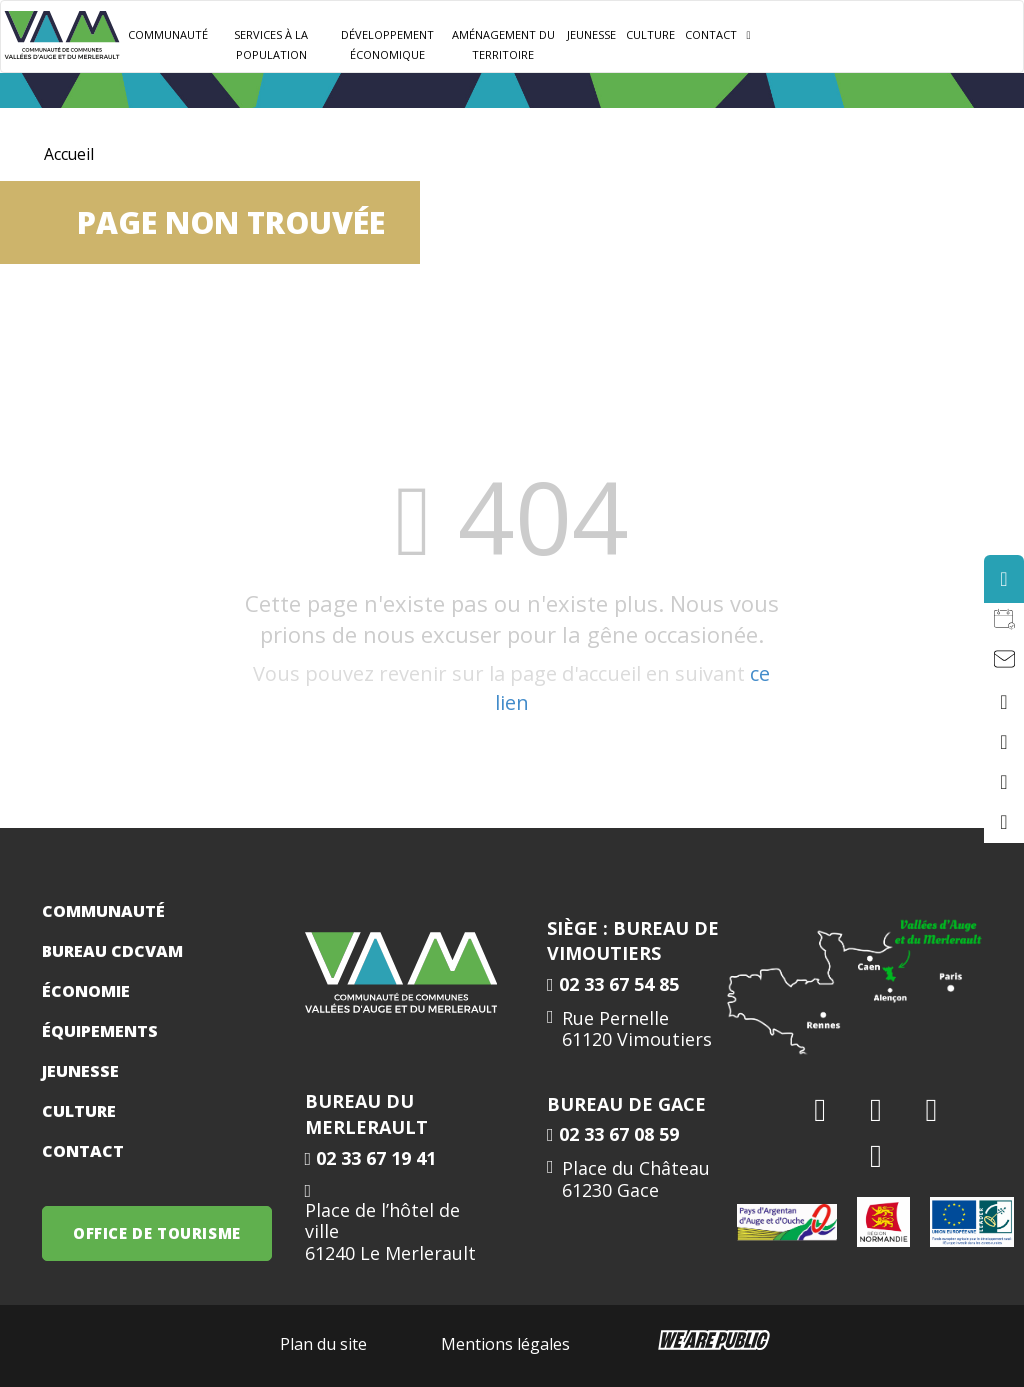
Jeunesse (80, 1071)
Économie (86, 991)
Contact (711, 34)
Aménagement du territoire (503, 44)
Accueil (69, 154)
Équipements (100, 1031)
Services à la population (271, 44)
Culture (650, 34)
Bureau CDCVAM (112, 951)
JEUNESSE (591, 34)
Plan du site (323, 1344)
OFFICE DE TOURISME (157, 1233)
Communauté (168, 34)
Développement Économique (387, 44)
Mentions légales (505, 1344)
